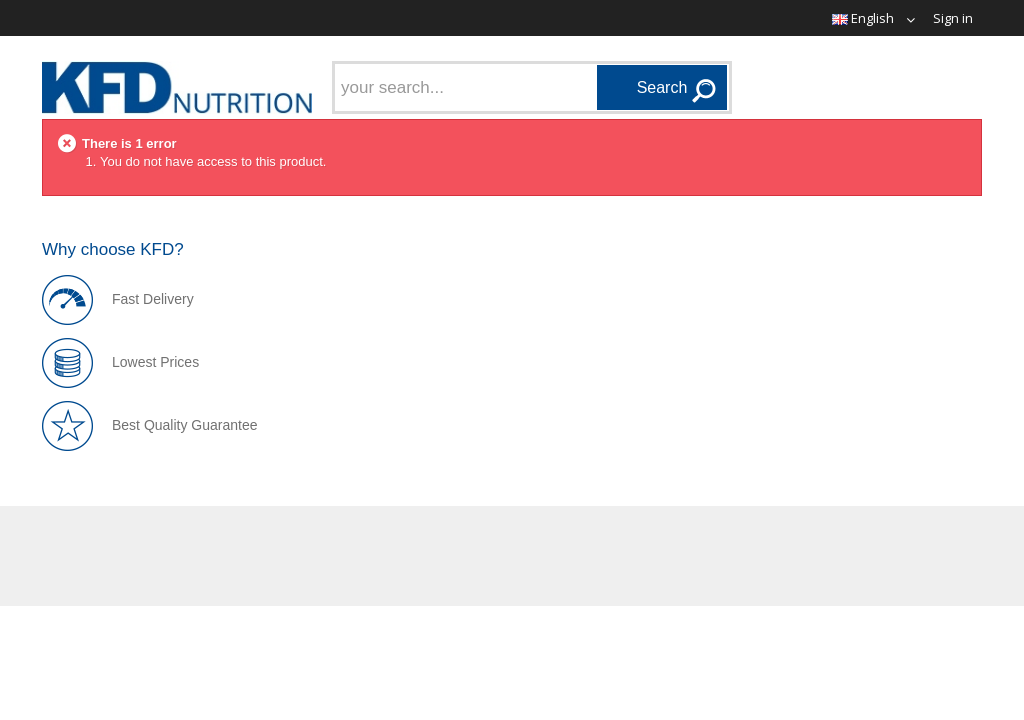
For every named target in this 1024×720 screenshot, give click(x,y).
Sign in (953, 18)
